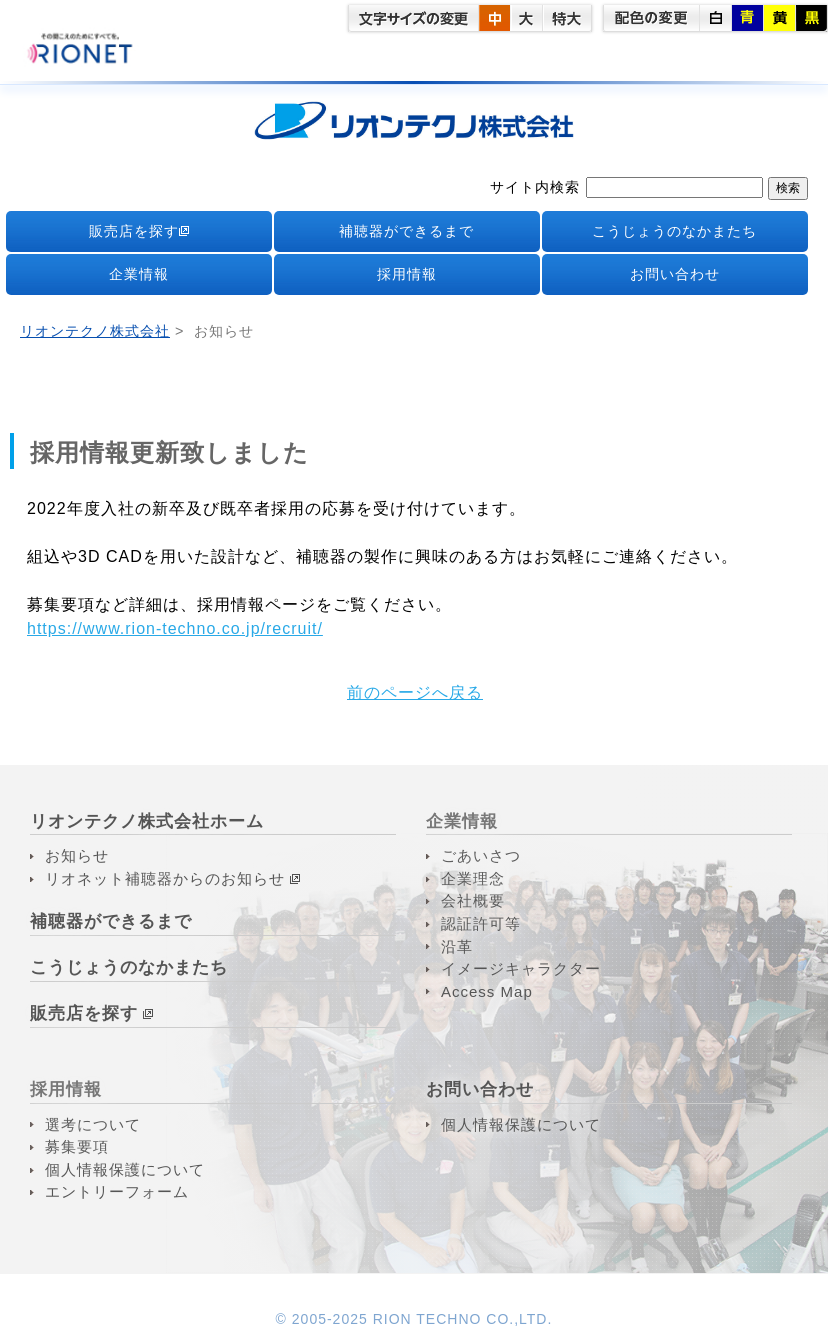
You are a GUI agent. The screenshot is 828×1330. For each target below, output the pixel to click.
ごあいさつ (481, 855)
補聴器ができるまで (406, 231)
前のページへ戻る (415, 692)
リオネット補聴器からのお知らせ (165, 878)
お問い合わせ (675, 274)
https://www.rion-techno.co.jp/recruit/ (175, 628)
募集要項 (77, 1146)
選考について (93, 1124)
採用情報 (407, 274)
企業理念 (473, 878)
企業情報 (139, 274)
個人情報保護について (125, 1169)
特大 (567, 18)
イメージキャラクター (521, 968)
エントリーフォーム (117, 1191)
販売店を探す (139, 231)
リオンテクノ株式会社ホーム (147, 821)
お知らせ (77, 855)
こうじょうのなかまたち (674, 231)
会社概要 (473, 900)
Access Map (487, 991)
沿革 (457, 946)
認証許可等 (481, 923)
